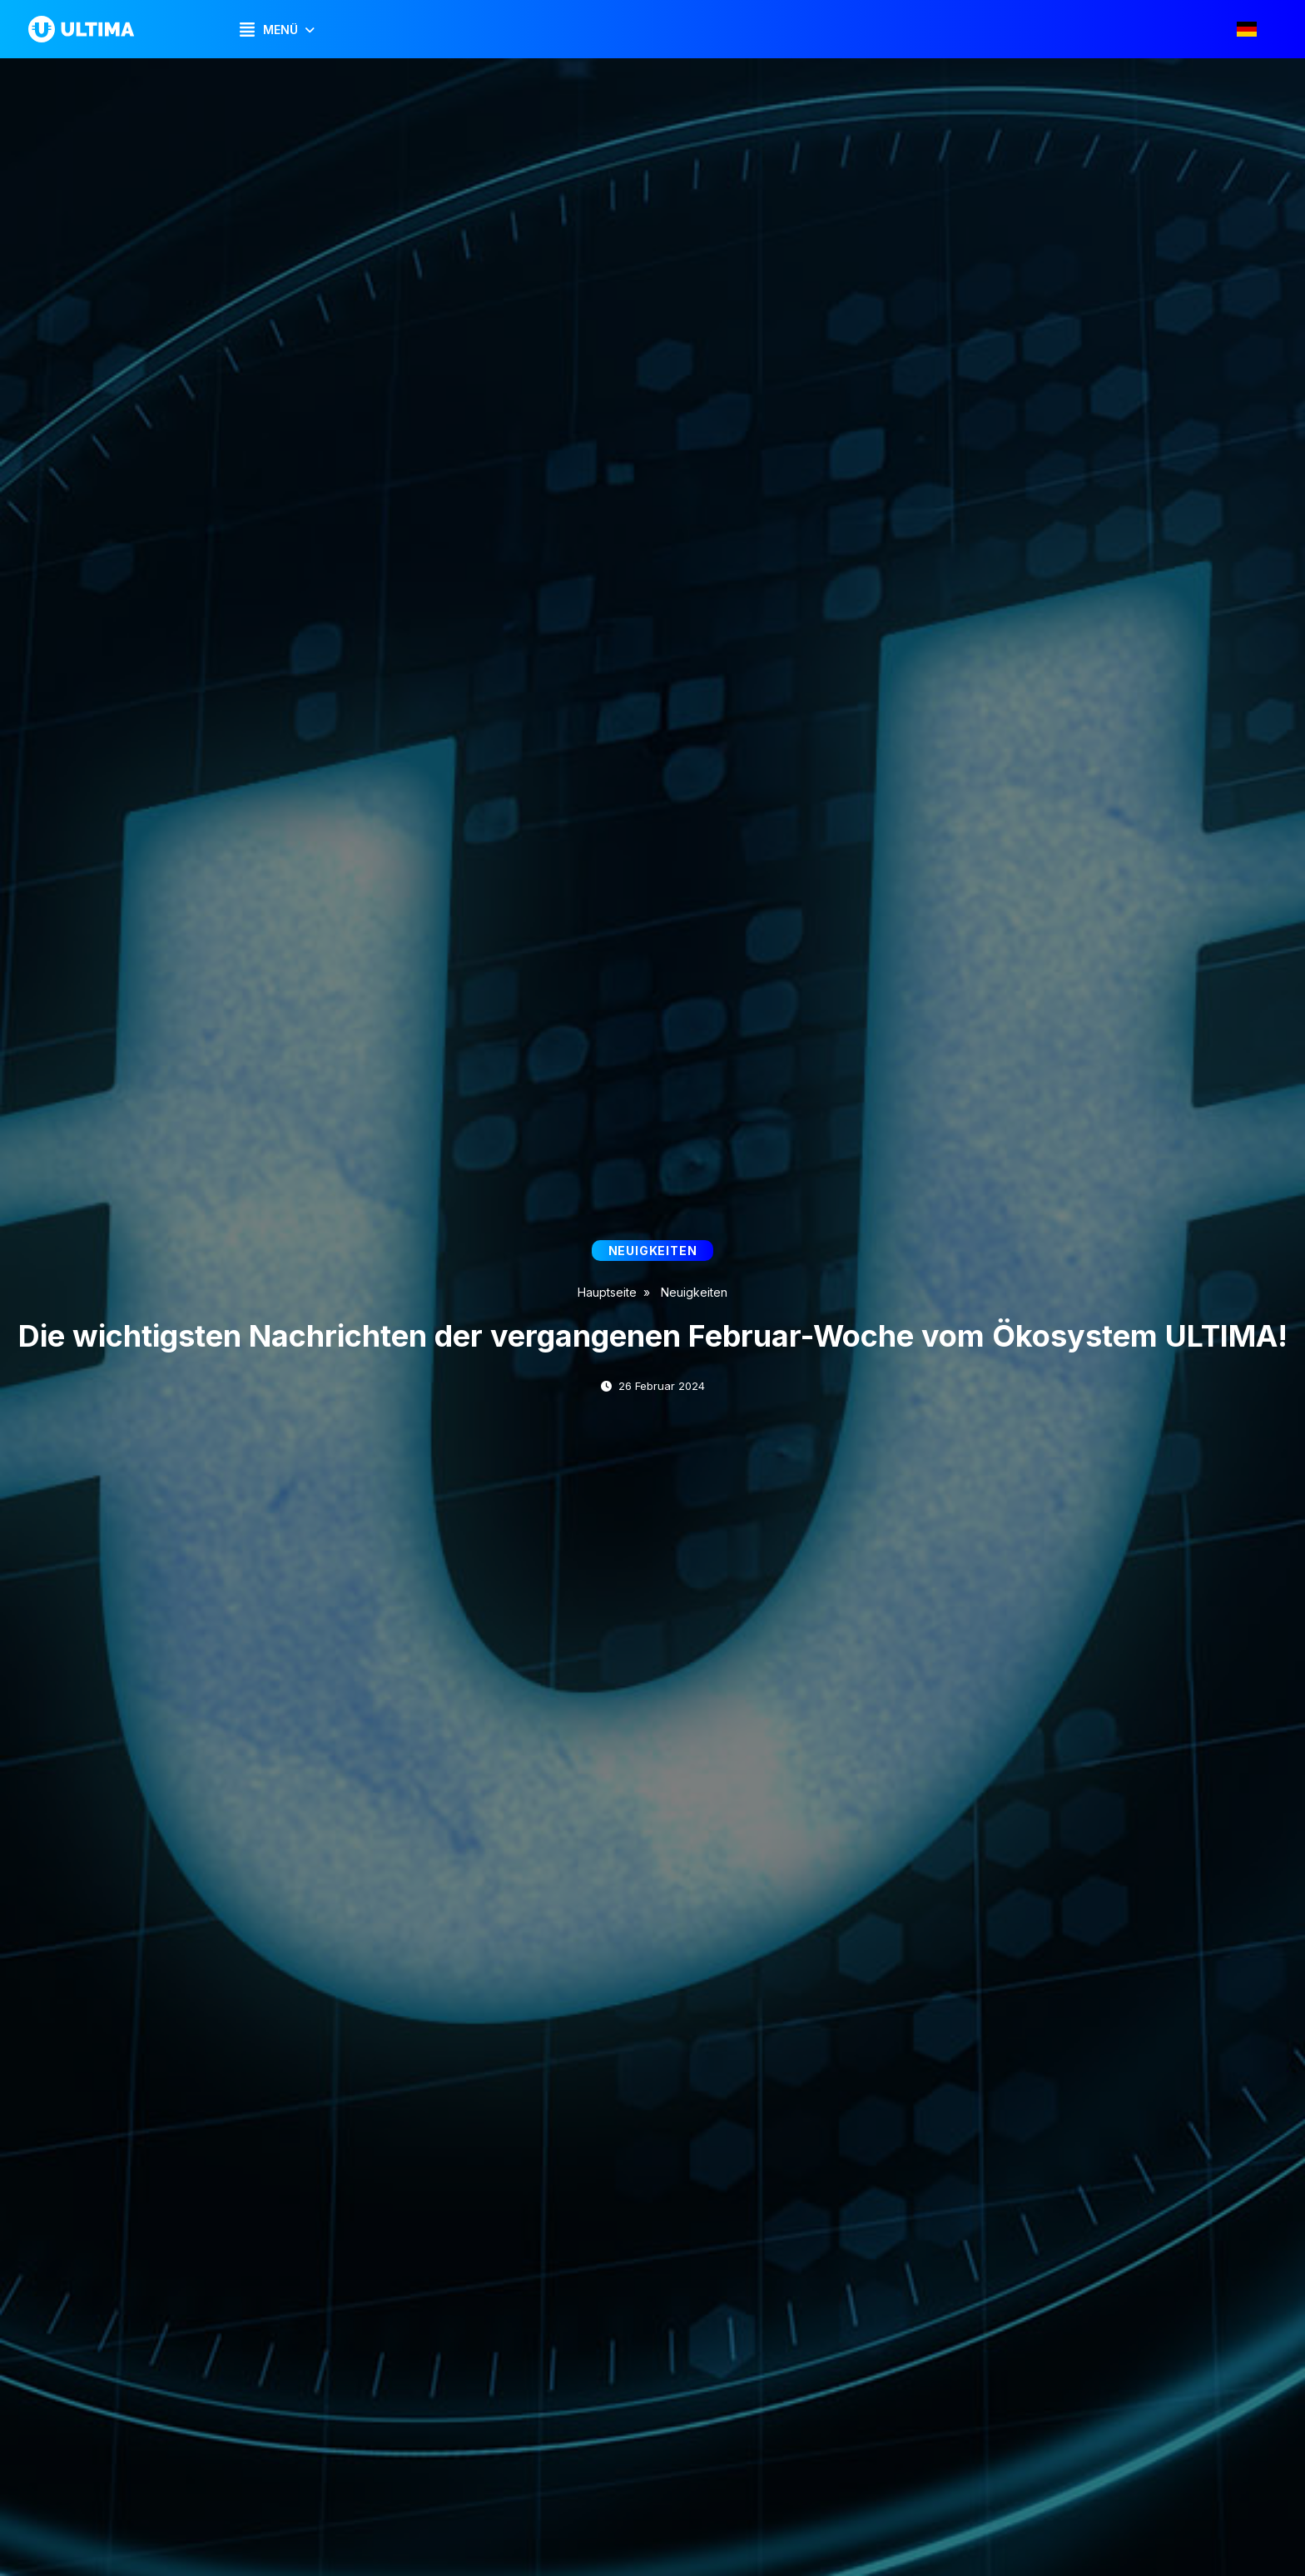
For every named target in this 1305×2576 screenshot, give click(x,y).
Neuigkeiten (694, 1292)
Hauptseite (607, 1292)
